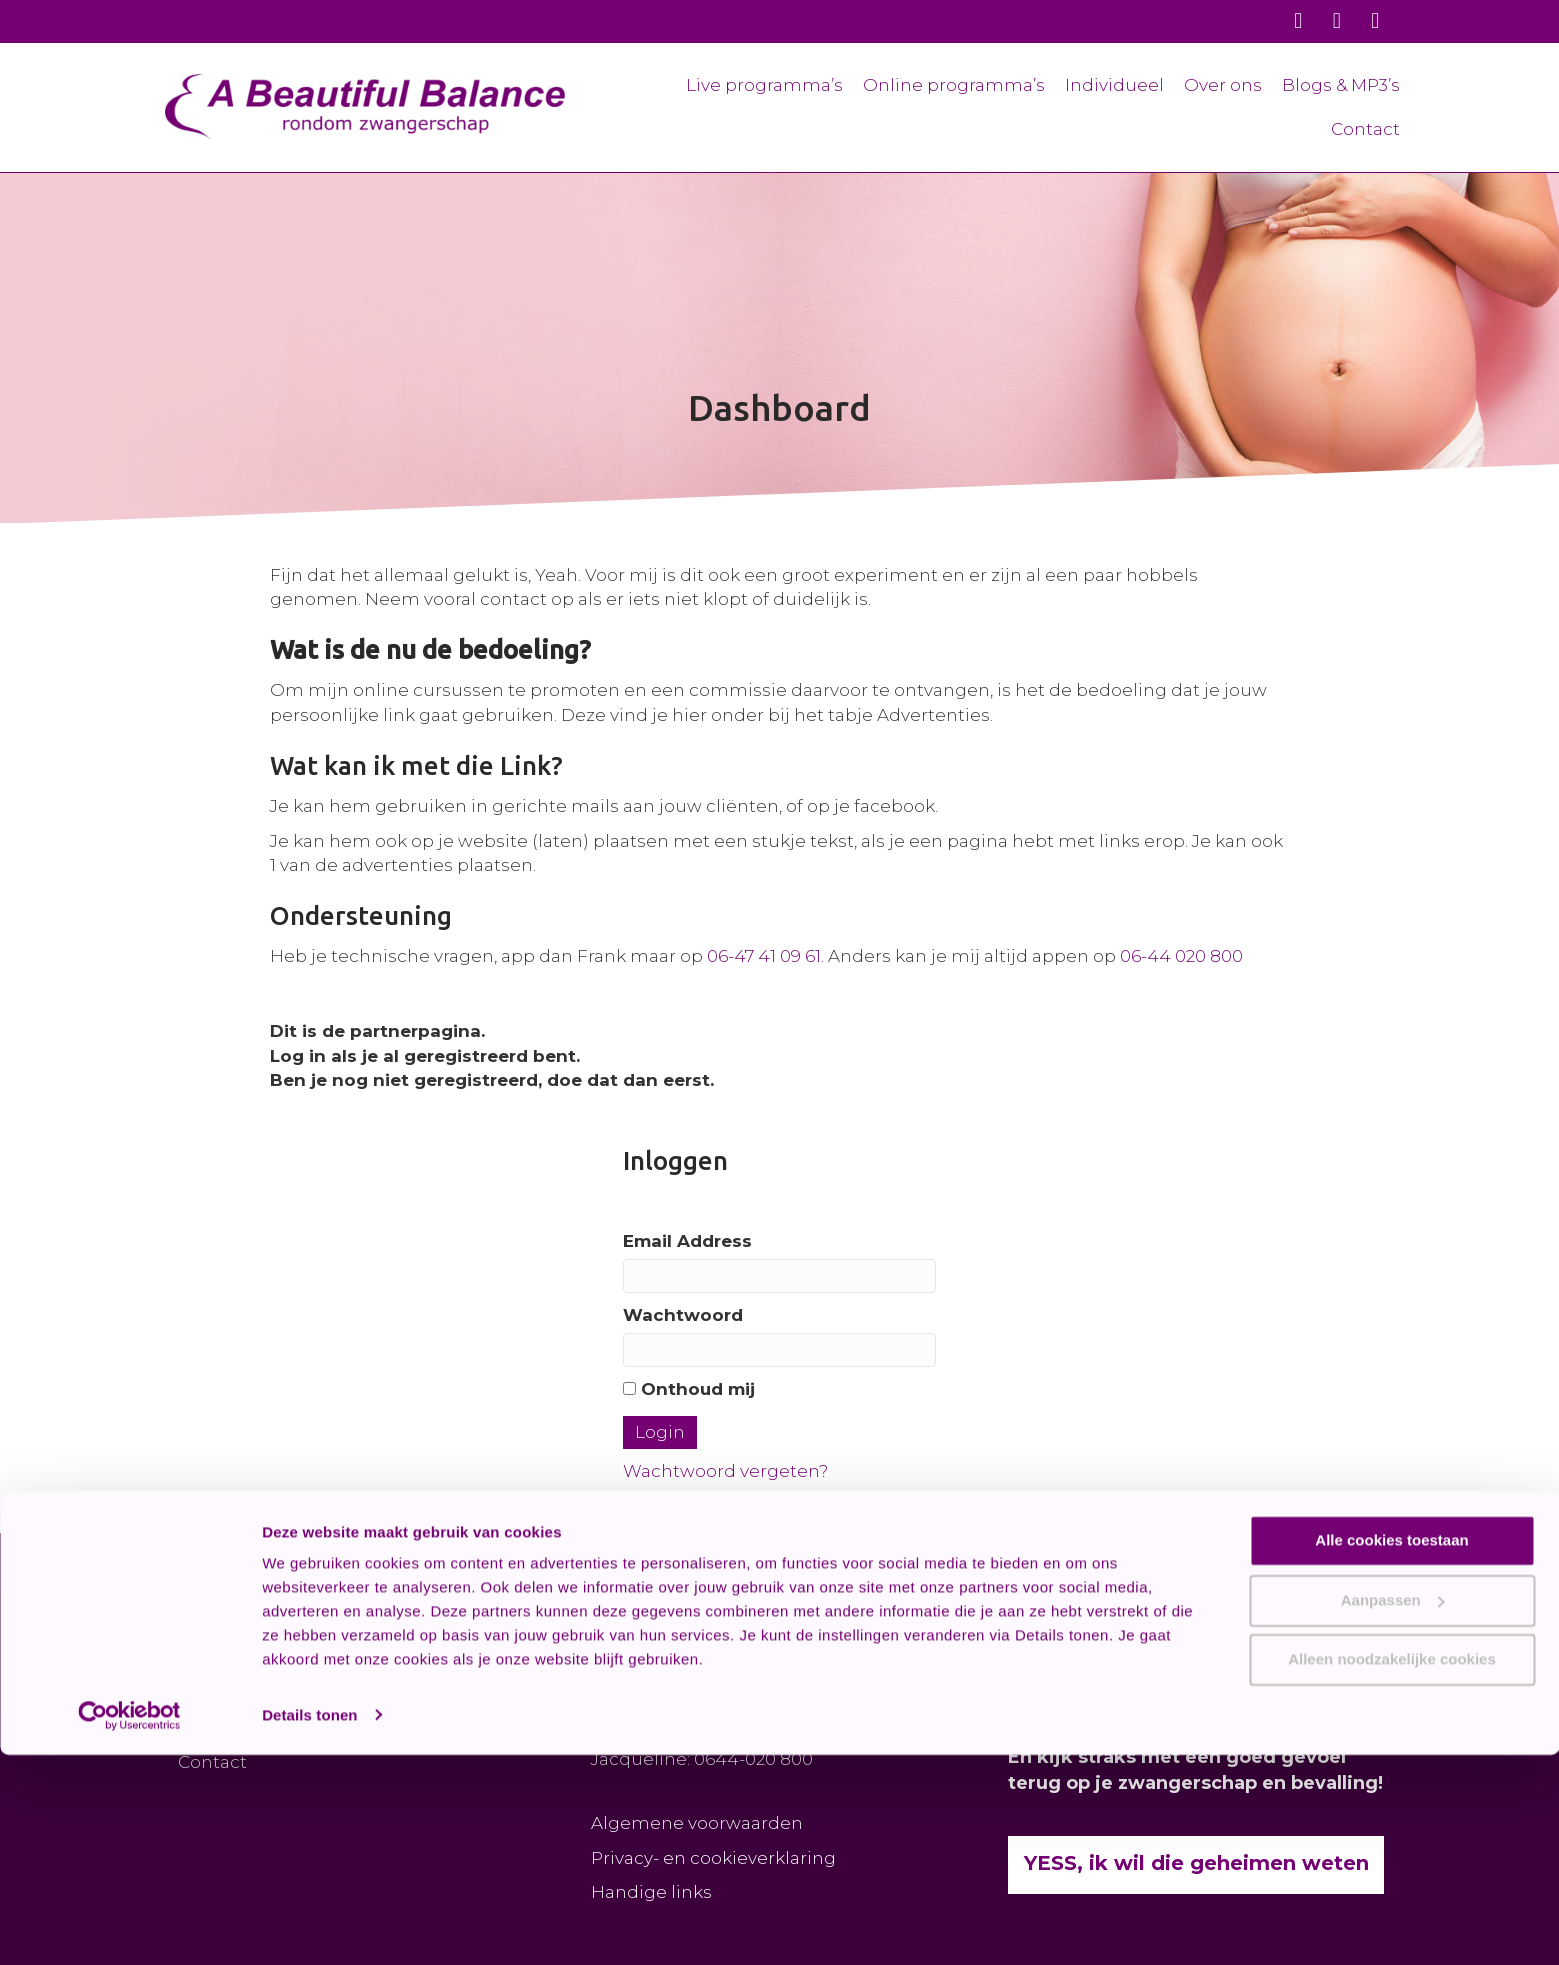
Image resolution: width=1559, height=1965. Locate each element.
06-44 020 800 (1181, 956)
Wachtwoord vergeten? (725, 1471)
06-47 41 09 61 (764, 956)
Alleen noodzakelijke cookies (1392, 1870)
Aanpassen (1393, 1810)
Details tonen (309, 1925)
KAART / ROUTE (661, 1689)
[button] (427, 1608)
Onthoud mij (689, 1389)
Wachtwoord (683, 1315)
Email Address (687, 1241)
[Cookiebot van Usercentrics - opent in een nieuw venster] (129, 1926)
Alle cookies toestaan (1391, 1751)
